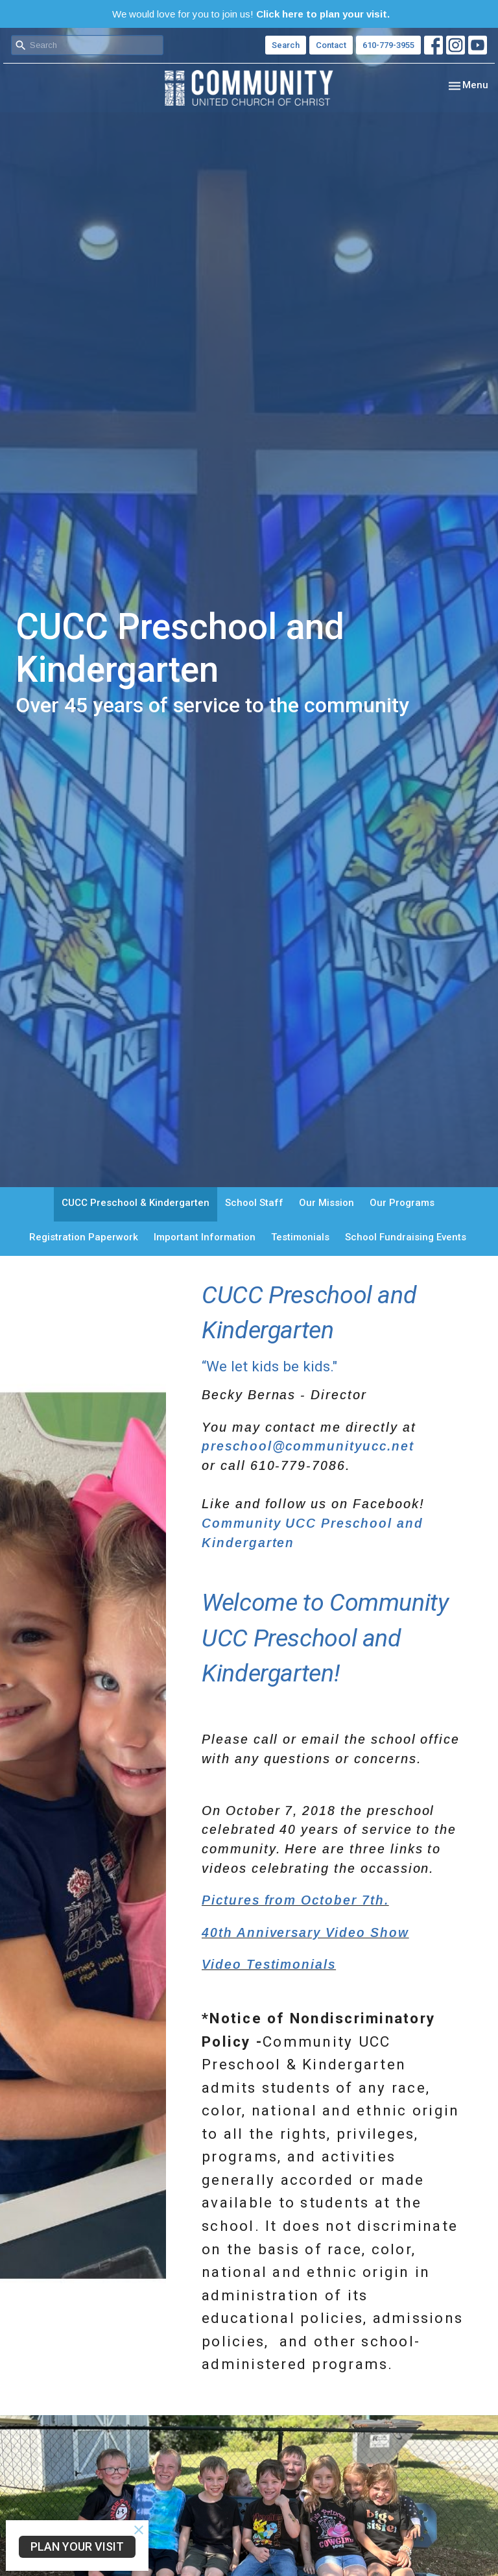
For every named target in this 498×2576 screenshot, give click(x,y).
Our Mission (326, 1203)
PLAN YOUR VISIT (77, 2546)
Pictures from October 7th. (295, 1900)
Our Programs (402, 1203)
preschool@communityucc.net (308, 1446)
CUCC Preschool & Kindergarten (135, 1203)
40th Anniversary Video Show (305, 1932)
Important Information (204, 1237)
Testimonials (300, 1237)
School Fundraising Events (405, 1237)
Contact (331, 45)
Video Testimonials (269, 1964)
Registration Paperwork (83, 1237)
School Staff (254, 1203)
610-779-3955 (388, 45)
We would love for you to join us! (251, 13)
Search (286, 45)
